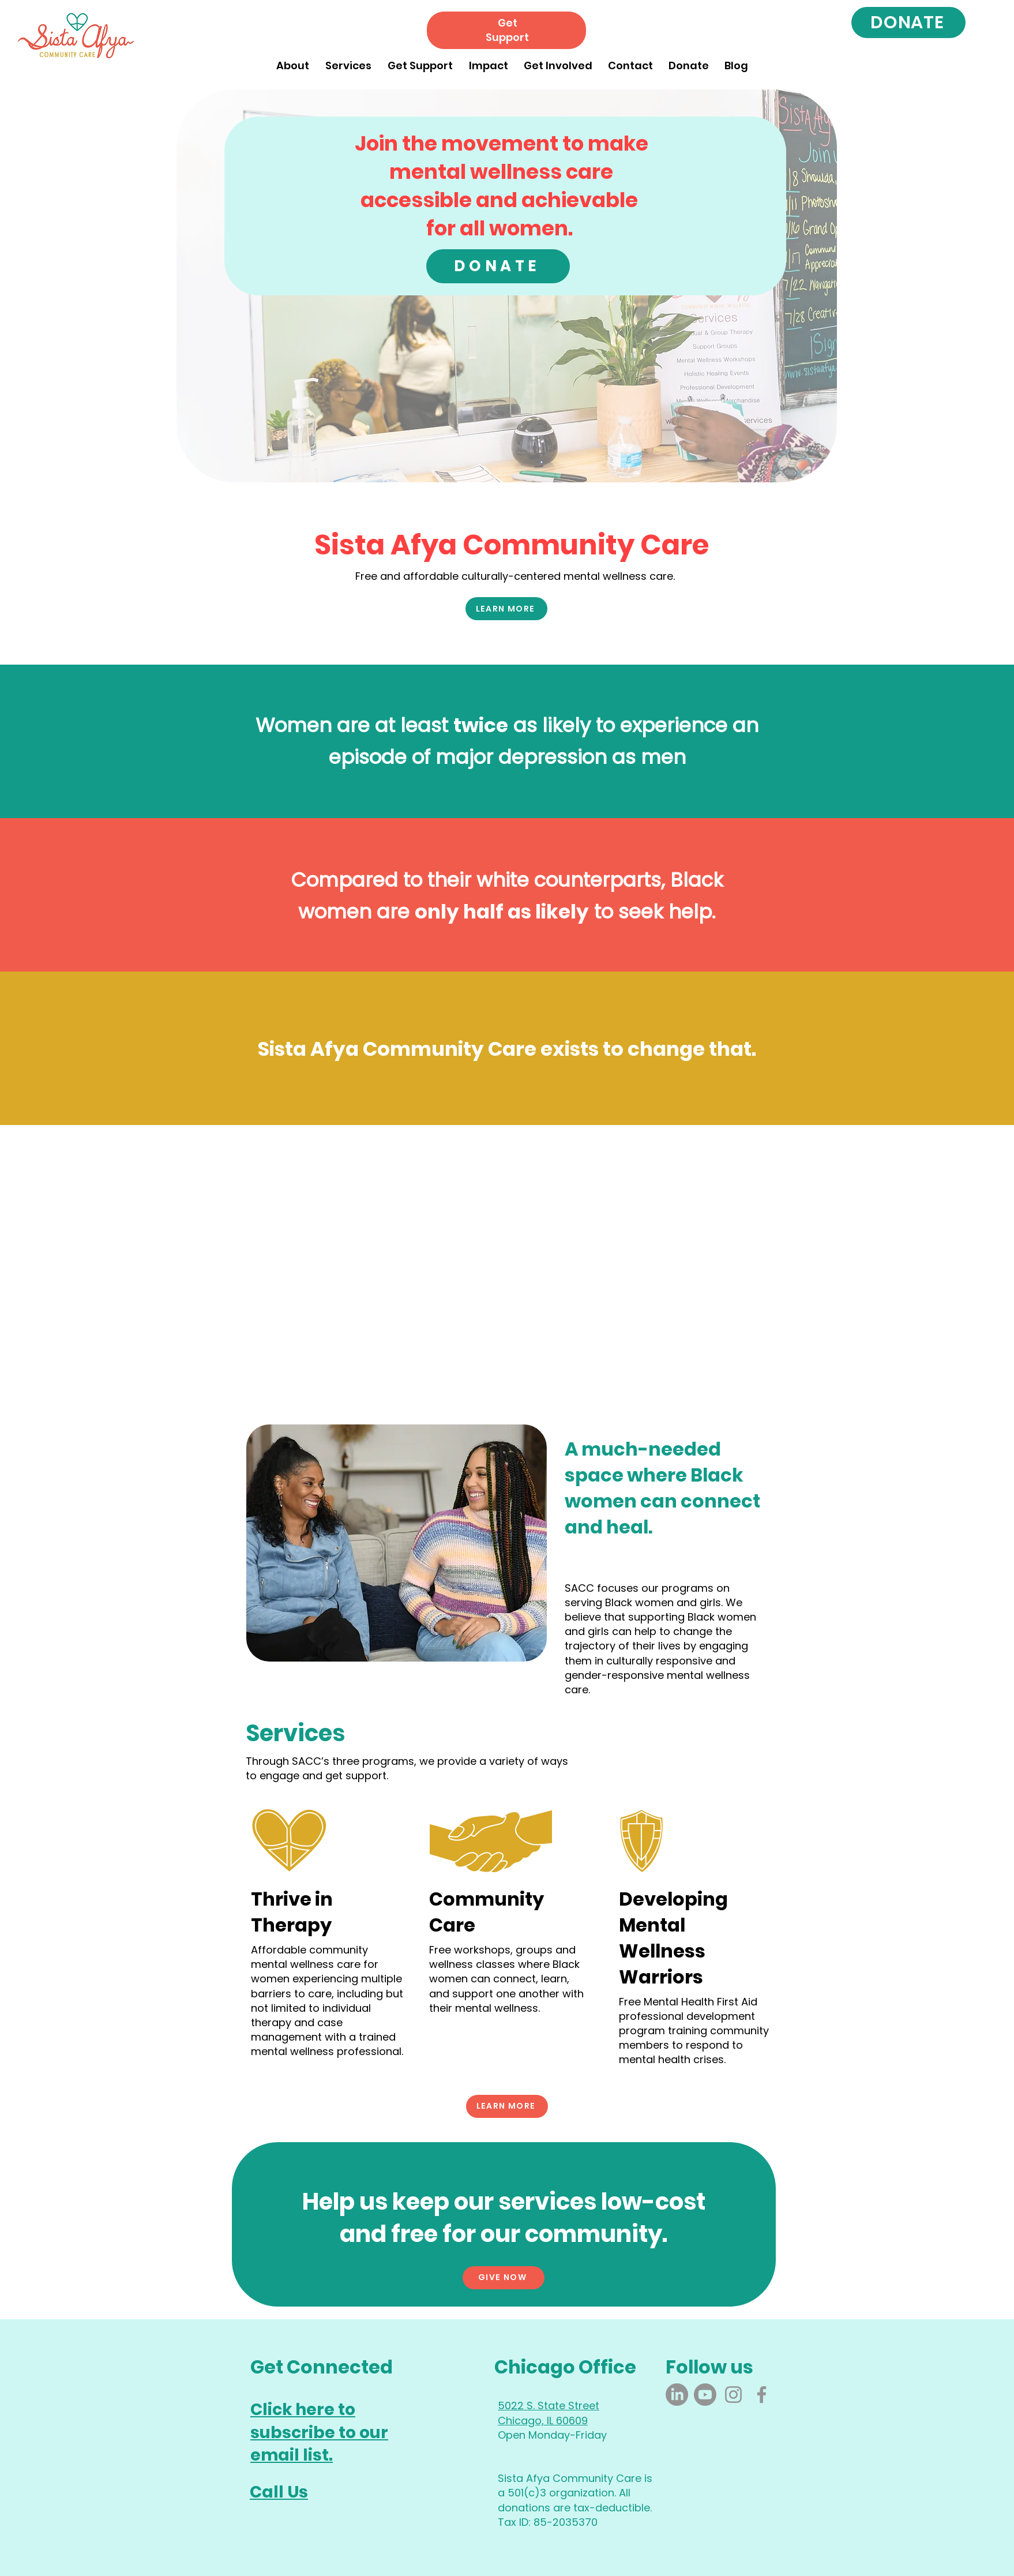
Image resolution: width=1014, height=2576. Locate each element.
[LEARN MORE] (506, 608)
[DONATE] (908, 22)
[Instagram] (733, 2394)
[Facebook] (761, 2394)
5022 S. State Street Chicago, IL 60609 (548, 2412)
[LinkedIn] (677, 2394)
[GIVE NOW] (503, 2277)
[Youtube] (705, 2394)
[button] (292, 60)
